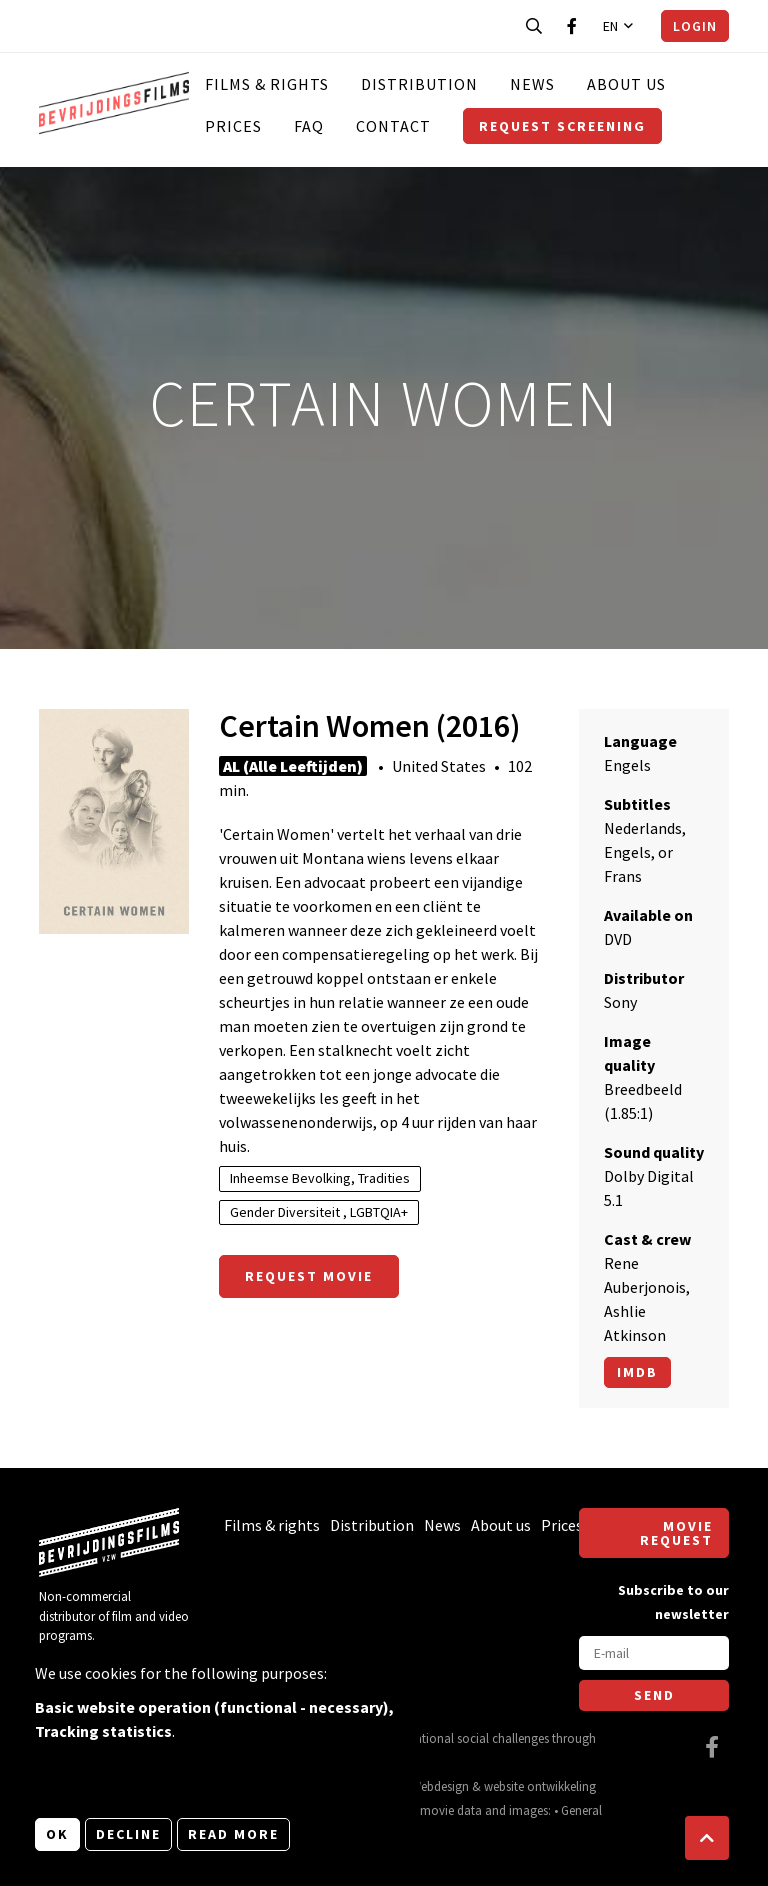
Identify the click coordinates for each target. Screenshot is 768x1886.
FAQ (309, 126)
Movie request (676, 1533)
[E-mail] (654, 1653)
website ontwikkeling (540, 1786)
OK (57, 1834)
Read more (233, 1834)
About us (626, 84)
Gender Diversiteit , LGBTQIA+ (319, 1212)
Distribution (419, 84)
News (532, 84)
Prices (233, 126)
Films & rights (267, 84)
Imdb (637, 1372)
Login (695, 26)
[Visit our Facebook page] (572, 26)
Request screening (562, 126)
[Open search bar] (534, 26)
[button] (707, 1838)
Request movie (309, 1276)
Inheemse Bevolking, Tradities (320, 1178)
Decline (128, 1834)
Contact (393, 126)
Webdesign (440, 1786)
